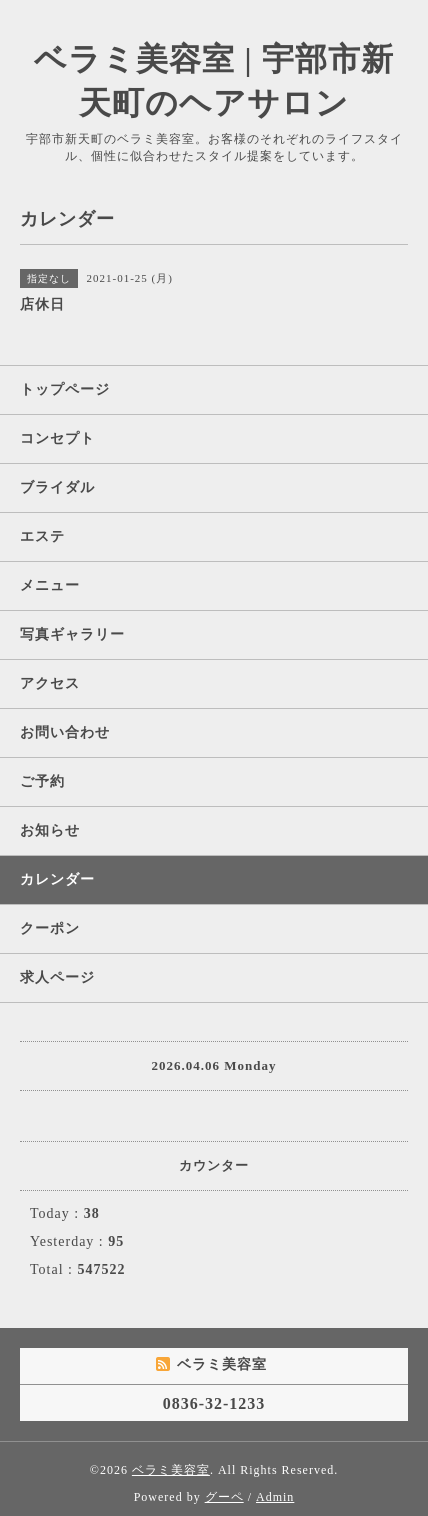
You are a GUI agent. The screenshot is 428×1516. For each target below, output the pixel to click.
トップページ (65, 389)
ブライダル (57, 487)
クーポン (50, 928)
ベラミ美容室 (171, 1470)
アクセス (50, 683)
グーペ (224, 1497)
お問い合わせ (65, 732)
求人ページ (57, 977)
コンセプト (57, 438)
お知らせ (50, 830)
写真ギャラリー (72, 634)
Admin (275, 1497)
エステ (42, 536)
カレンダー (57, 879)
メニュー (50, 585)
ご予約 (42, 781)
